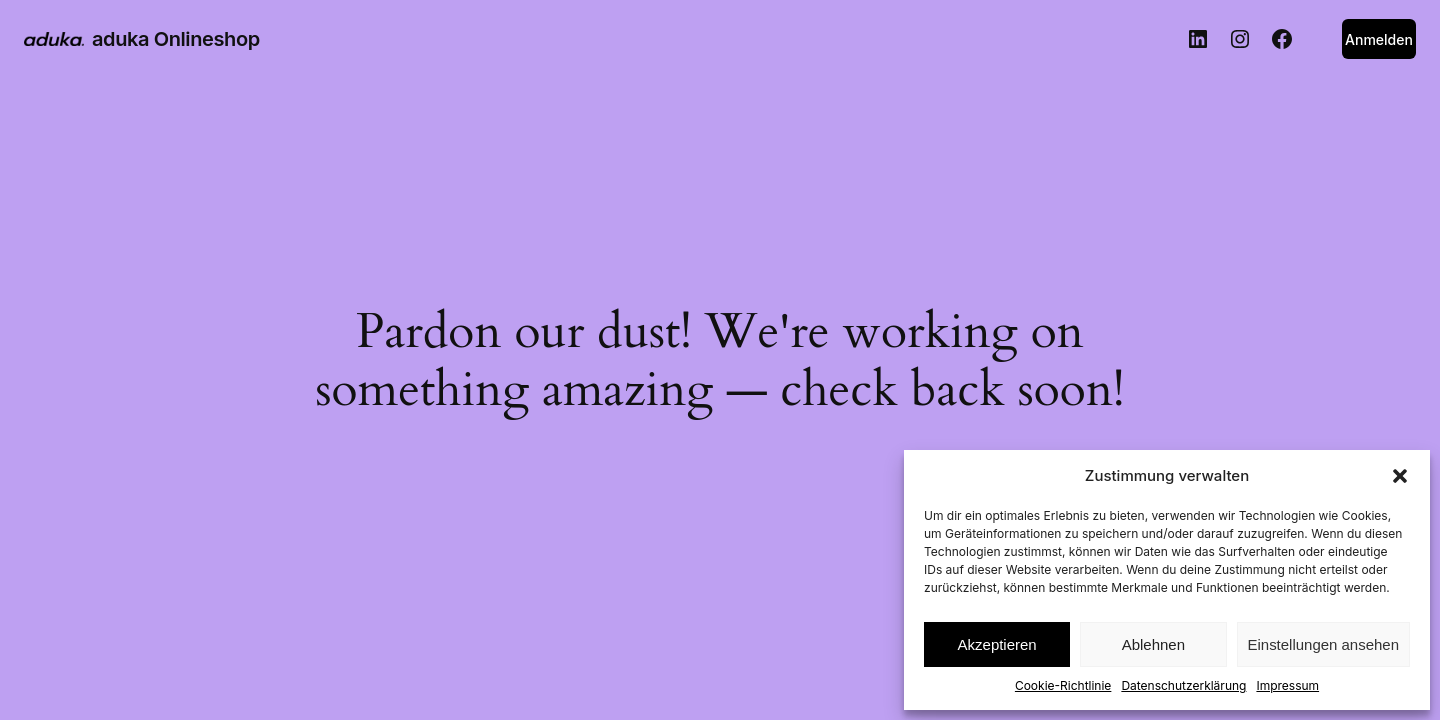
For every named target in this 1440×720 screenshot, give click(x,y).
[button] (1400, 476)
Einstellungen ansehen (1323, 644)
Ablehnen (1153, 644)
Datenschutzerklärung (1183, 685)
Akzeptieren (997, 644)
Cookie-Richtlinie (1063, 685)
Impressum (1287, 685)
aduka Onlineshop (176, 39)
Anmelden (1379, 39)
